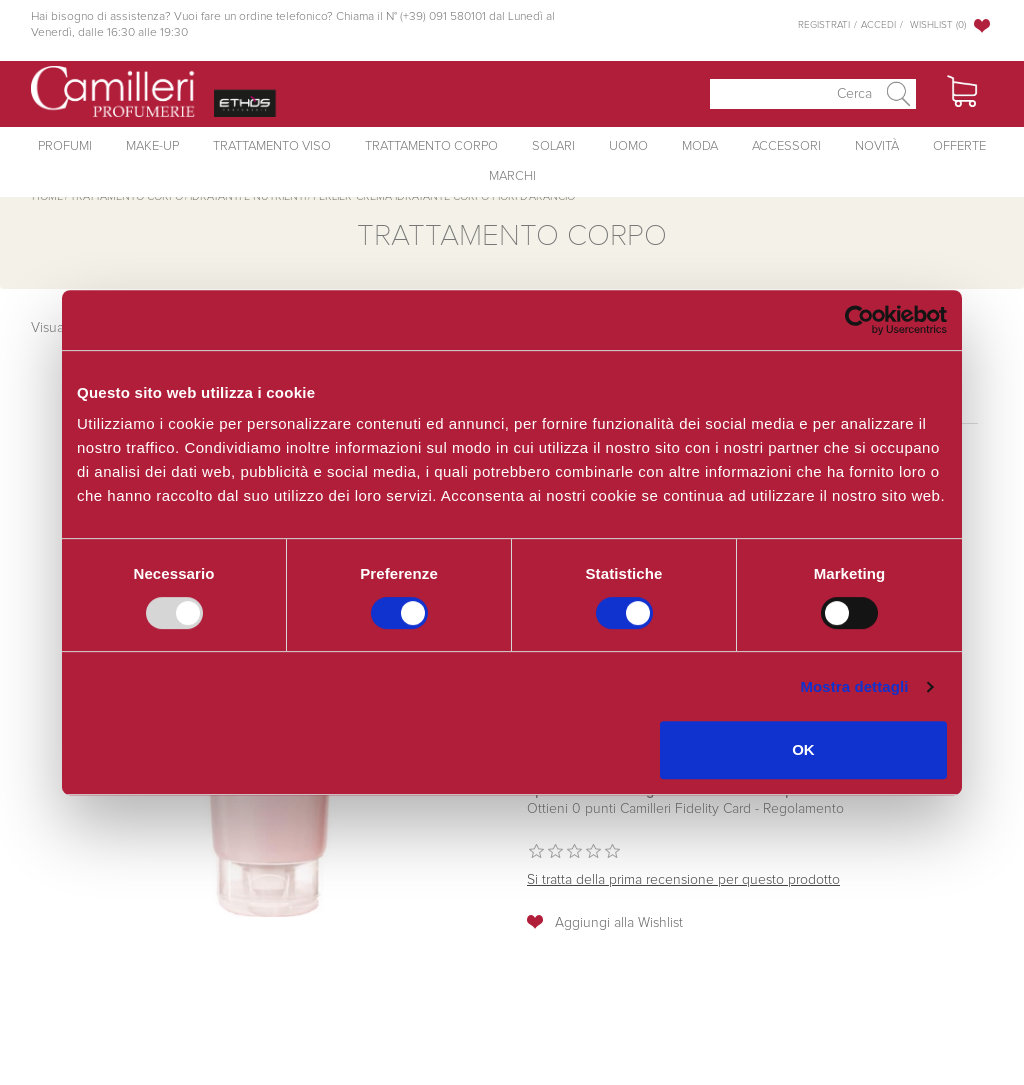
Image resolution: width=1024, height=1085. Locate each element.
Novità (877, 146)
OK (803, 749)
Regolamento (801, 809)
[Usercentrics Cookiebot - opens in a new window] (859, 320)
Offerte (959, 146)
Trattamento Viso (272, 146)
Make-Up (152, 146)
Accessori (786, 146)
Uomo (628, 146)
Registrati (824, 25)
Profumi (65, 146)
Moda (700, 146)
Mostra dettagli (854, 686)
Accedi (878, 25)
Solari (553, 146)
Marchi (512, 176)
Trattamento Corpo (431, 146)
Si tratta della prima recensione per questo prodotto (683, 880)
